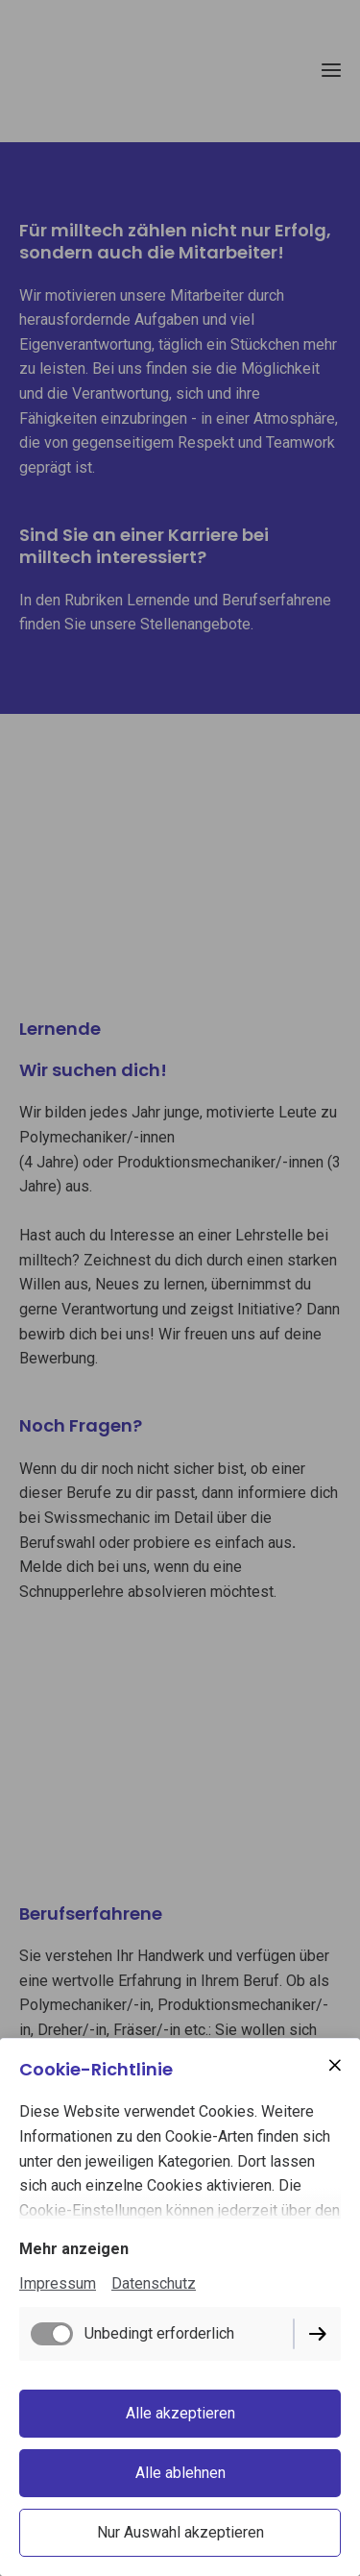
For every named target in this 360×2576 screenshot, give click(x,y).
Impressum (57, 2283)
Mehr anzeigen (74, 2249)
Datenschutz (153, 2283)
